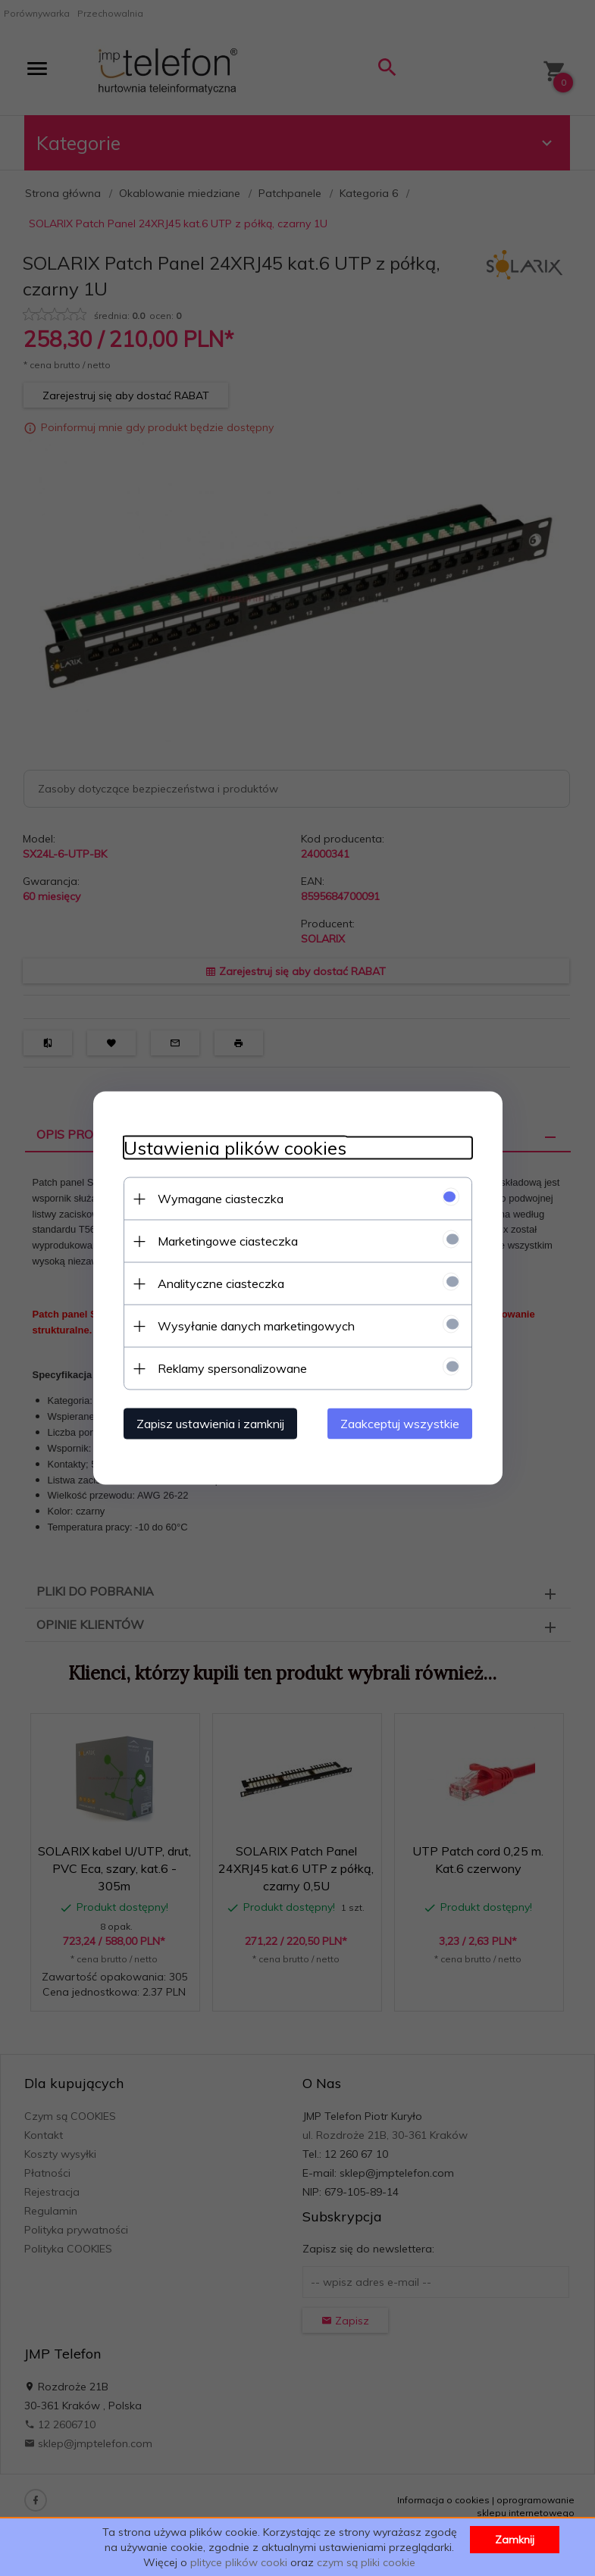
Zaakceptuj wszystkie (399, 1423)
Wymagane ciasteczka (220, 1198)
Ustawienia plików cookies (235, 1148)
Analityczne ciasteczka (221, 1283)
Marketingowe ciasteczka (228, 1241)
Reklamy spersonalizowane (232, 1368)
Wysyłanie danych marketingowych (256, 1325)
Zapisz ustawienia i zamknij (210, 1423)
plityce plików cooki (238, 2562)
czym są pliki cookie (366, 2562)
